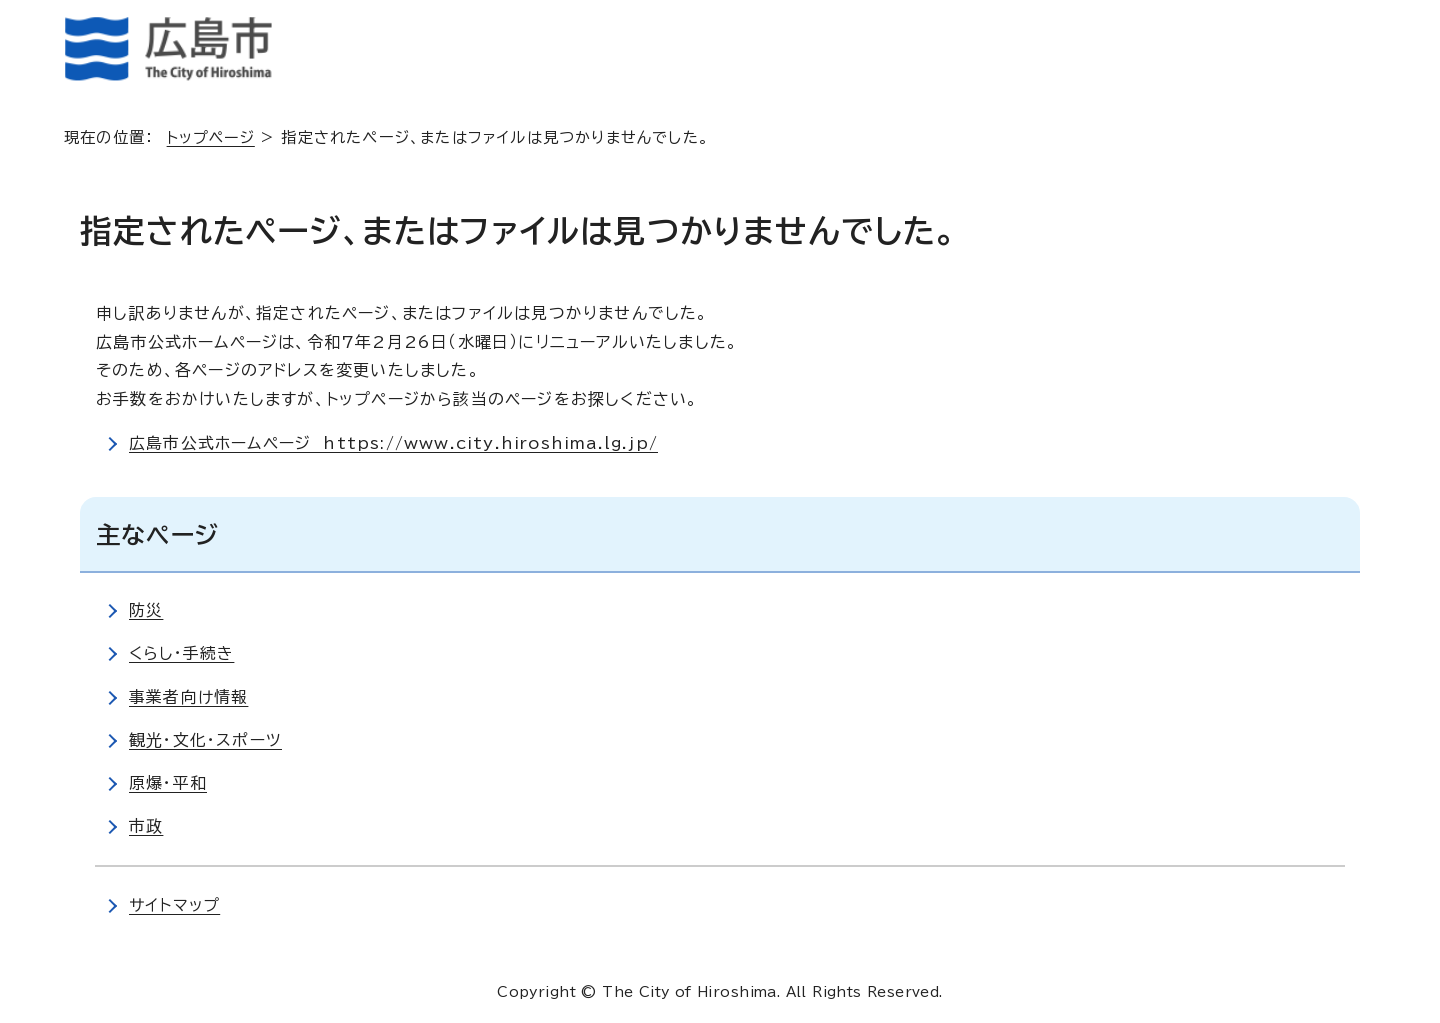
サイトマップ (175, 905)
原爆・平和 (168, 783)
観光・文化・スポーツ (205, 740)
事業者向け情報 (188, 697)
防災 (146, 610)
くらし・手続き (182, 653)
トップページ (212, 137)
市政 (146, 826)
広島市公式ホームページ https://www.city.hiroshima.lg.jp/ (394, 443)
